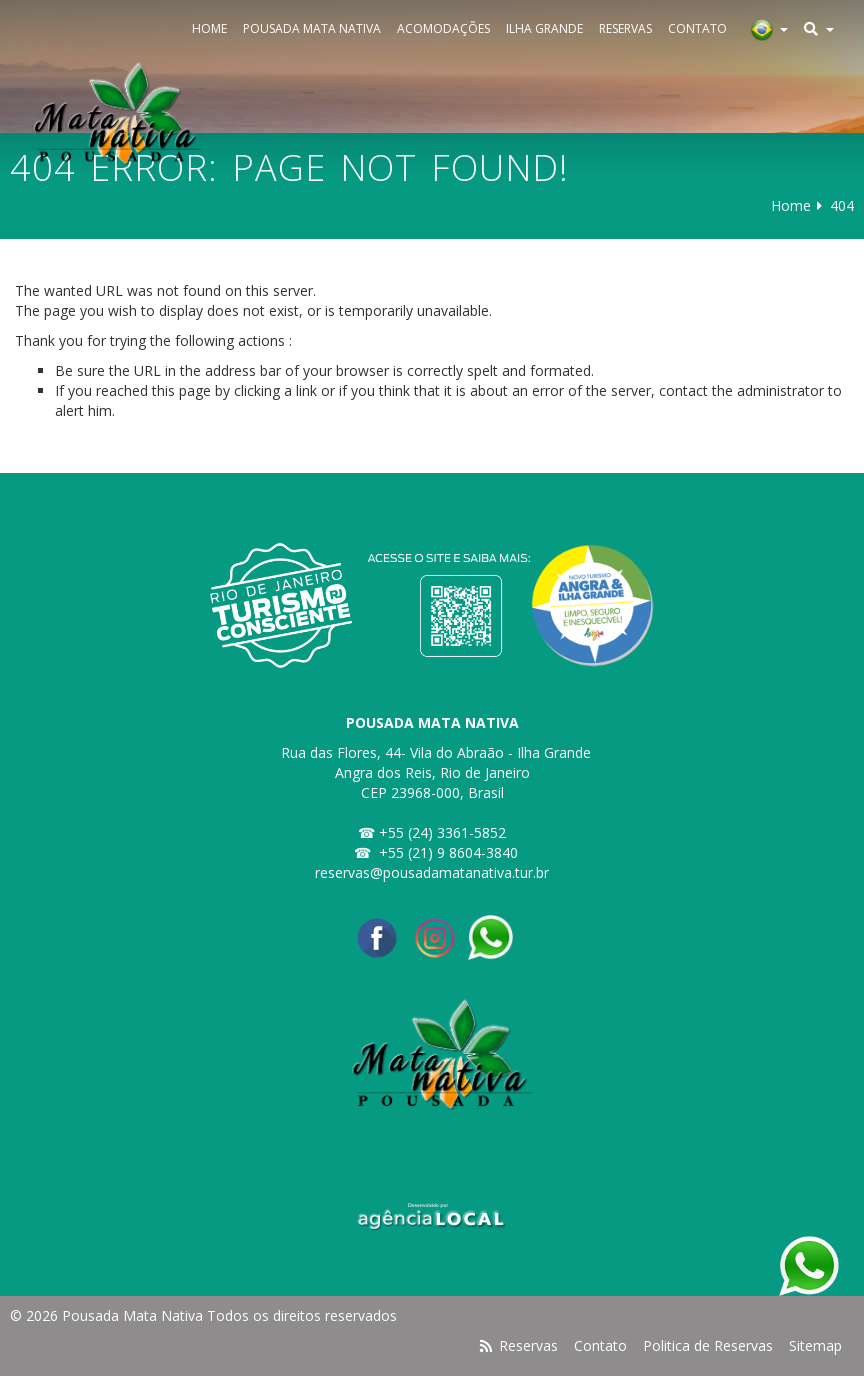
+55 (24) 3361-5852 (442, 832)
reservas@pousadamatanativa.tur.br (432, 872)
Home (209, 28)
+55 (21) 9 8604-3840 (448, 852)
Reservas (625, 28)
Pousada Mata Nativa (312, 28)
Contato (697, 28)
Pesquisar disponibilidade (195, 1355)
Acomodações (443, 28)
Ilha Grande (544, 28)
